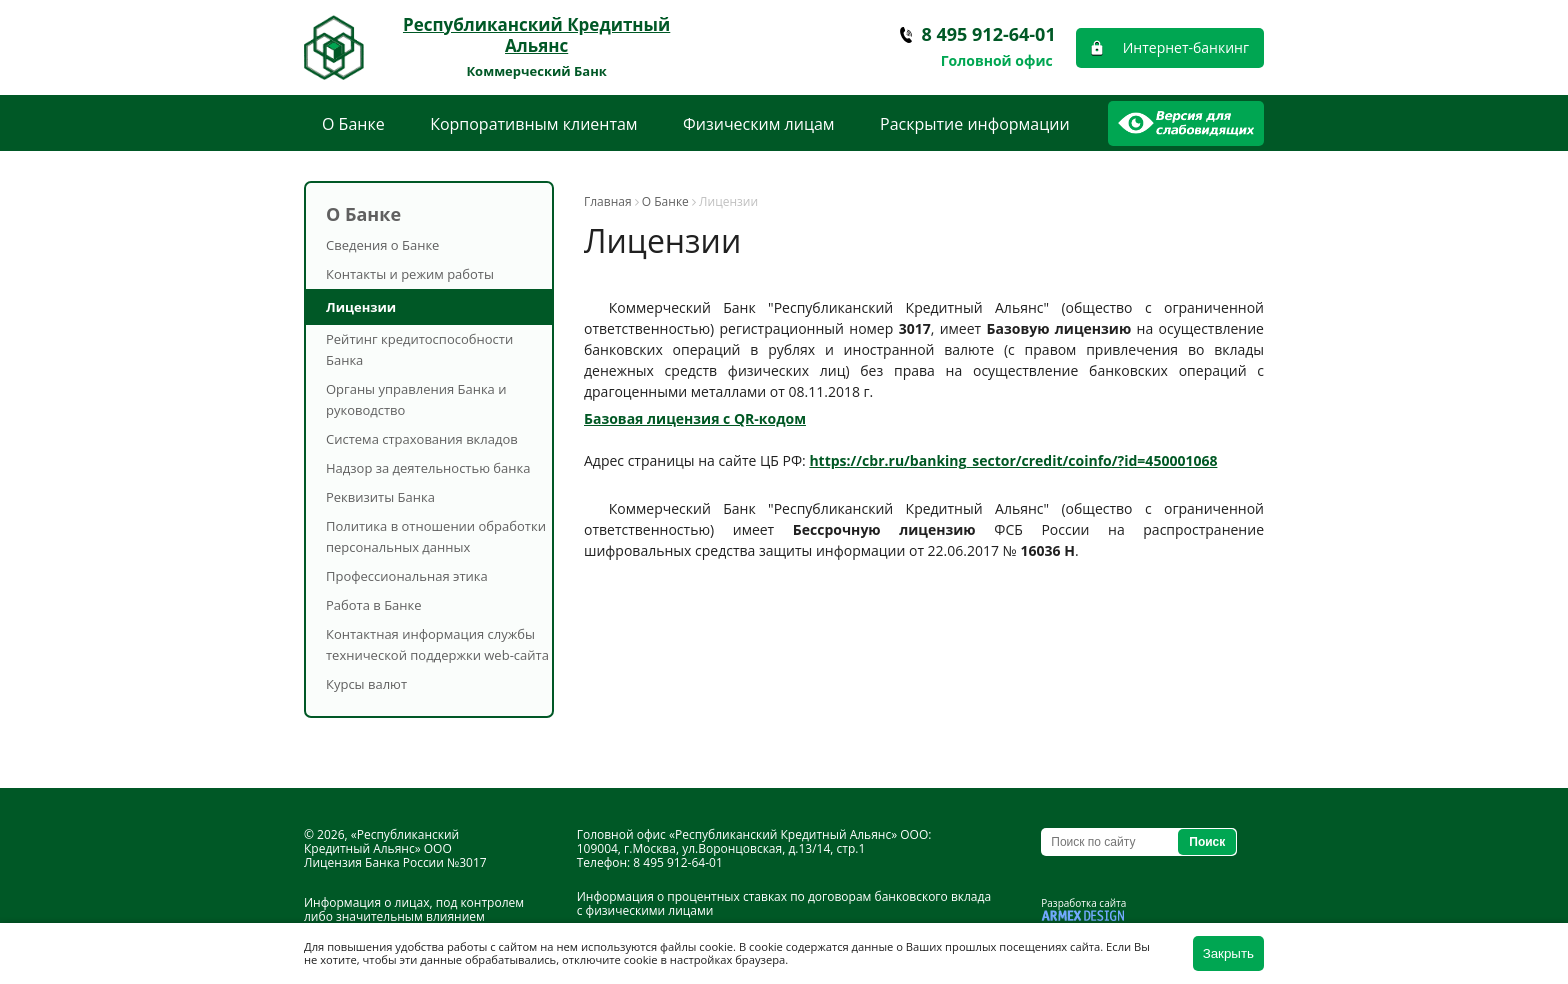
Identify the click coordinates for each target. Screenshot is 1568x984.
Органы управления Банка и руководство (416, 399)
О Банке (353, 124)
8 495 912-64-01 (989, 34)
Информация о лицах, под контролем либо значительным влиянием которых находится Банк (414, 916)
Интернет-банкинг (1186, 47)
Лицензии (361, 307)
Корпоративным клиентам (533, 124)
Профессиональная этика (407, 576)
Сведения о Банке (382, 245)
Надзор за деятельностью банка (428, 468)
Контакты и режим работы (410, 274)
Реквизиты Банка (380, 497)
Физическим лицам (758, 124)
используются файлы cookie (657, 946)
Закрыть (1228, 953)
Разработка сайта (1083, 903)
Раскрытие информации (975, 124)
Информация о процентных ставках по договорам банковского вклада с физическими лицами (784, 903)
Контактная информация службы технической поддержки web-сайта (437, 644)
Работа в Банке (374, 605)
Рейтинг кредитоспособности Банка (419, 349)
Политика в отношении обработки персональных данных (436, 536)
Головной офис (997, 60)
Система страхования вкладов (422, 439)
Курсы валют (366, 684)
